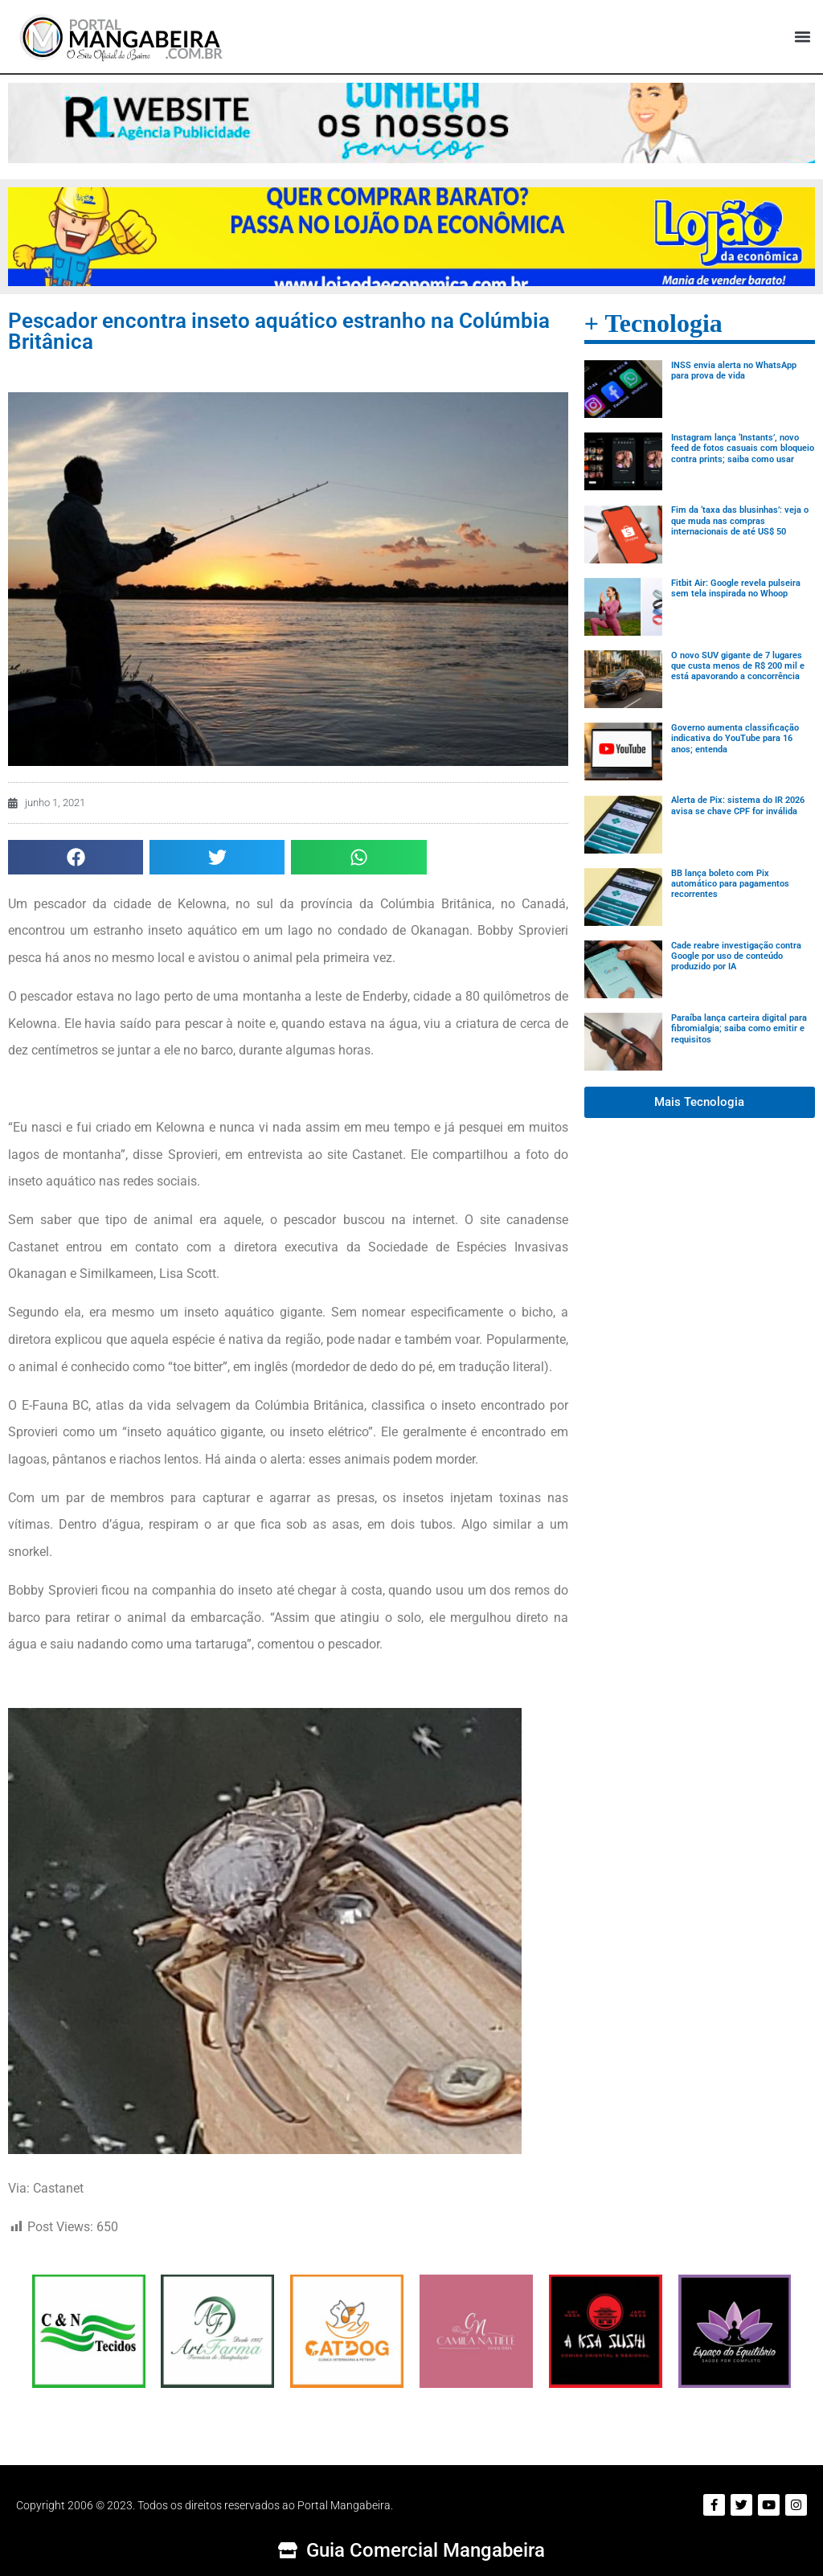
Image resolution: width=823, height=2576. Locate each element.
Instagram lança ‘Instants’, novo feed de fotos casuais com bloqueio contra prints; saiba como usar (742, 448)
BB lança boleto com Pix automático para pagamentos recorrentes (730, 883)
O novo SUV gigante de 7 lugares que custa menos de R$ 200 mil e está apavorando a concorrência (738, 666)
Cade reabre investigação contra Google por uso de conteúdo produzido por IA (736, 956)
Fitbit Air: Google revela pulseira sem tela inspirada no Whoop (735, 588)
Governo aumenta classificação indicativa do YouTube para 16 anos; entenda (735, 738)
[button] (802, 37)
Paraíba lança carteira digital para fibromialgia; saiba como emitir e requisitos (739, 1028)
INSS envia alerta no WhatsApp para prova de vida (733, 370)
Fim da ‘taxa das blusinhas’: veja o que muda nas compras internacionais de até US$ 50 (740, 520)
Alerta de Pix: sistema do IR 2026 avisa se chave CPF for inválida (738, 805)
